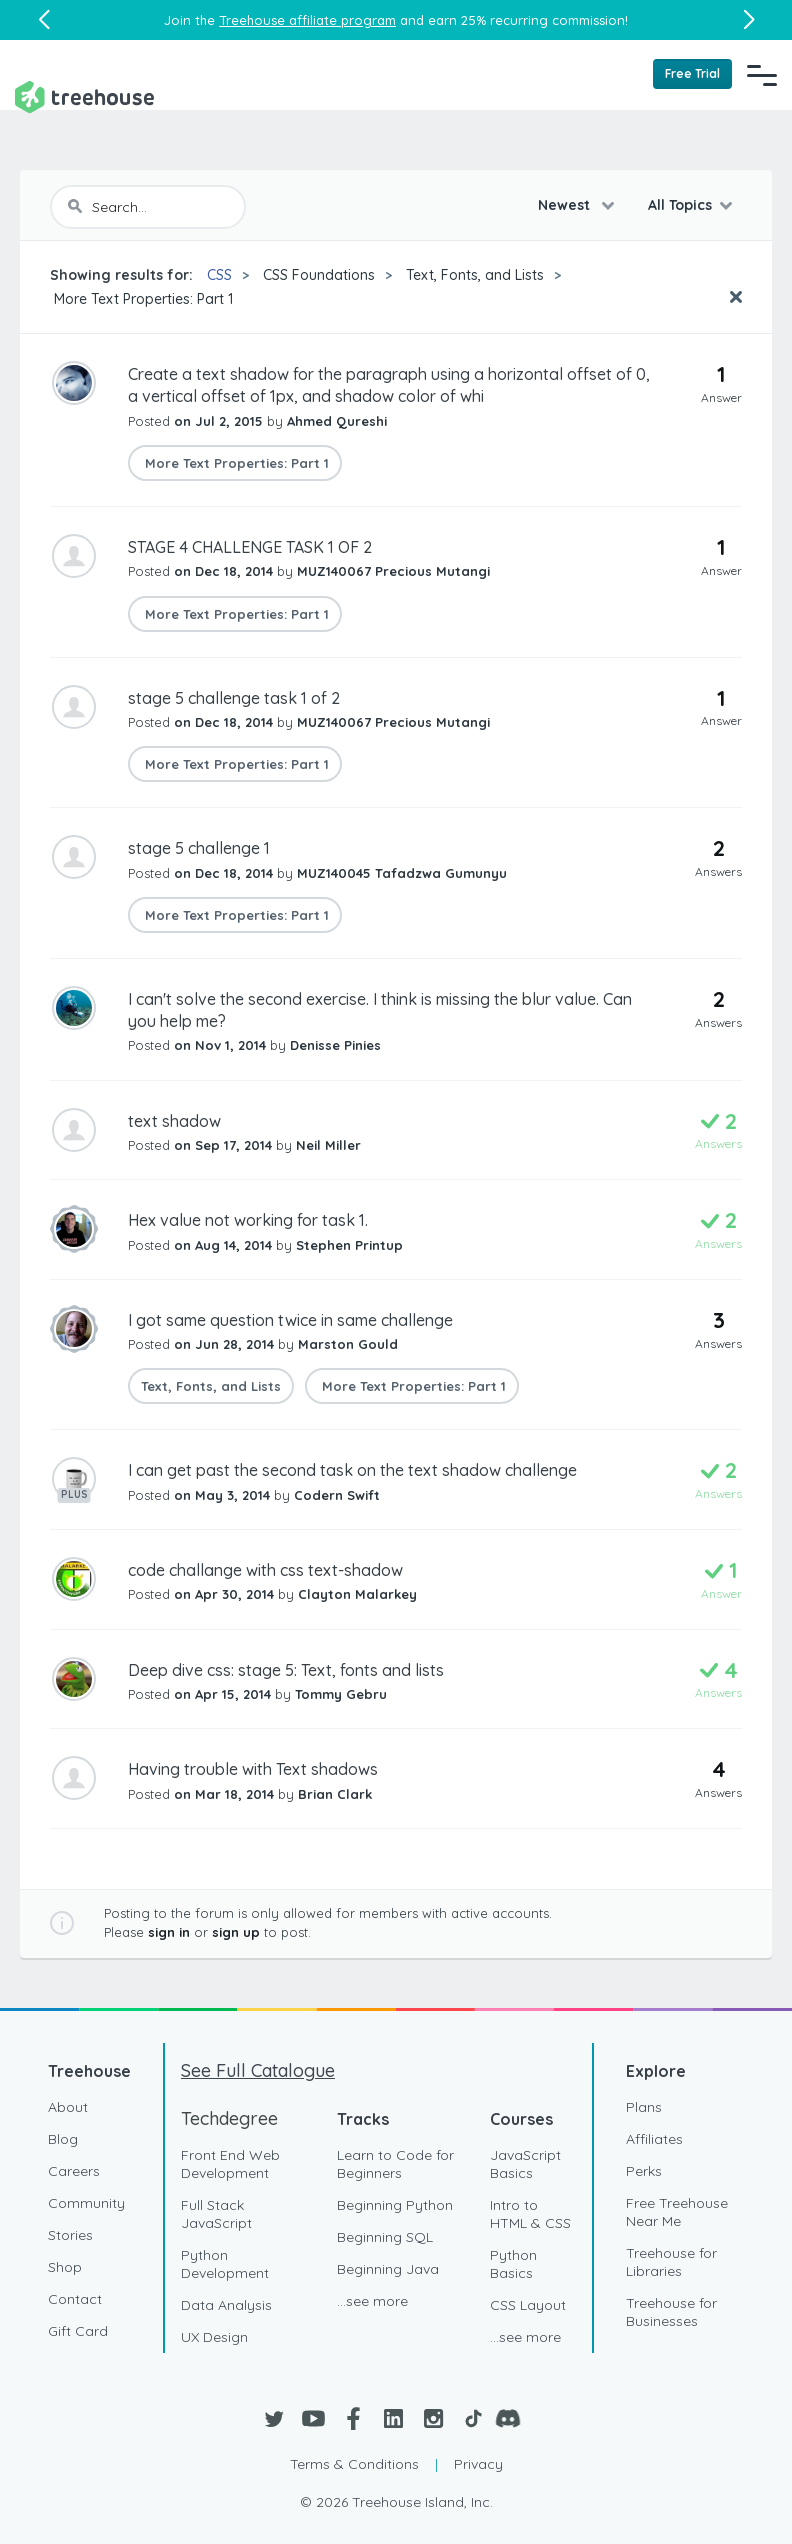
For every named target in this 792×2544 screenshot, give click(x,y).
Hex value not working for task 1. (248, 1220)
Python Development (225, 2264)
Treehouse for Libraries (671, 2262)
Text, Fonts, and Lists (475, 275)
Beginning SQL (385, 2237)
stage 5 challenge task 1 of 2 (234, 698)
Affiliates (654, 2139)
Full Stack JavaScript (216, 2214)
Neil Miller (328, 1145)
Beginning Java (388, 2269)
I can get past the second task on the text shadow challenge (352, 1470)
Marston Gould (348, 1344)
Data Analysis (226, 2305)
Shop (65, 2267)
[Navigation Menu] (762, 75)
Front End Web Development (230, 2164)
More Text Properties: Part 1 (141, 299)
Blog (63, 2139)
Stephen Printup (349, 1245)
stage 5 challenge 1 (199, 848)
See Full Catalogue (258, 2070)
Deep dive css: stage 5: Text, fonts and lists (286, 1670)
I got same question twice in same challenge (290, 1320)
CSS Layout (528, 2305)
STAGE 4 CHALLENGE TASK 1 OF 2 (250, 547)
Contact (75, 2299)
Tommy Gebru (341, 1694)
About (68, 2107)
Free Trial (692, 73)
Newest (566, 205)
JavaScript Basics (525, 2164)
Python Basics (513, 2264)
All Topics (680, 205)
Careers (74, 2171)
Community (86, 2203)
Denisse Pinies (335, 1045)
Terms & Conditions (354, 2464)
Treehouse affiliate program (307, 20)
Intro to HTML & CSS (530, 2214)
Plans (644, 2107)
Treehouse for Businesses (671, 2312)
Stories (70, 2235)
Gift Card (78, 2331)
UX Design (214, 2337)
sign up (236, 1932)
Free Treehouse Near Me (677, 2212)
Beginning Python (395, 2205)
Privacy (478, 2464)
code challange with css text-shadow (265, 1570)
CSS (219, 275)
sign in (169, 1932)
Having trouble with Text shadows (253, 1769)
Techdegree (229, 2118)
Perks (644, 2171)
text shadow (174, 1121)
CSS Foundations (319, 275)
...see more (372, 2301)
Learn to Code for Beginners (395, 2164)
